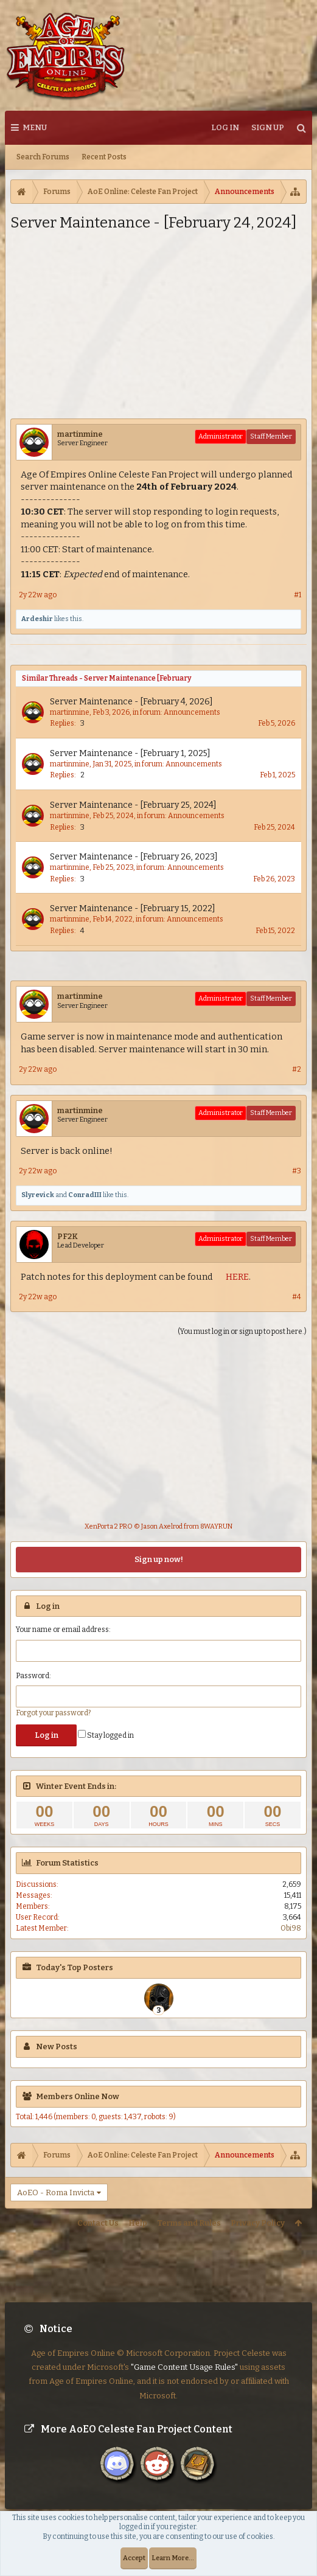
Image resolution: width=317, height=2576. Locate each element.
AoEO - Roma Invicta (55, 2192)
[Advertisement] (158, 323)
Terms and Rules (189, 2222)
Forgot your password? (53, 1713)
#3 (296, 1171)
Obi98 (290, 1928)
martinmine (80, 434)
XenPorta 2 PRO (109, 1526)
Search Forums (42, 157)
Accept (134, 2558)
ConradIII (85, 1195)
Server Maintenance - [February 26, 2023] (134, 857)
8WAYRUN (216, 1526)
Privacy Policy (258, 2222)
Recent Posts (104, 157)
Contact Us (98, 2222)
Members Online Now (77, 2096)
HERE (237, 1276)
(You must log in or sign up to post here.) (242, 1331)
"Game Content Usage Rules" (184, 2356)
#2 (296, 1069)
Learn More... (173, 2558)
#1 (297, 595)
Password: (33, 1676)
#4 (296, 1297)
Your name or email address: (63, 1629)
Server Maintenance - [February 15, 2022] (132, 908)
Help (137, 2222)
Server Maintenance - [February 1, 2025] (130, 753)
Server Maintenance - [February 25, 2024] (133, 805)
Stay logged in (106, 1735)
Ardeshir (37, 619)
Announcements (192, 712)
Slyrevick (37, 1195)
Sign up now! (158, 1559)
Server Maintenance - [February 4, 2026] (131, 701)
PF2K (67, 1236)
